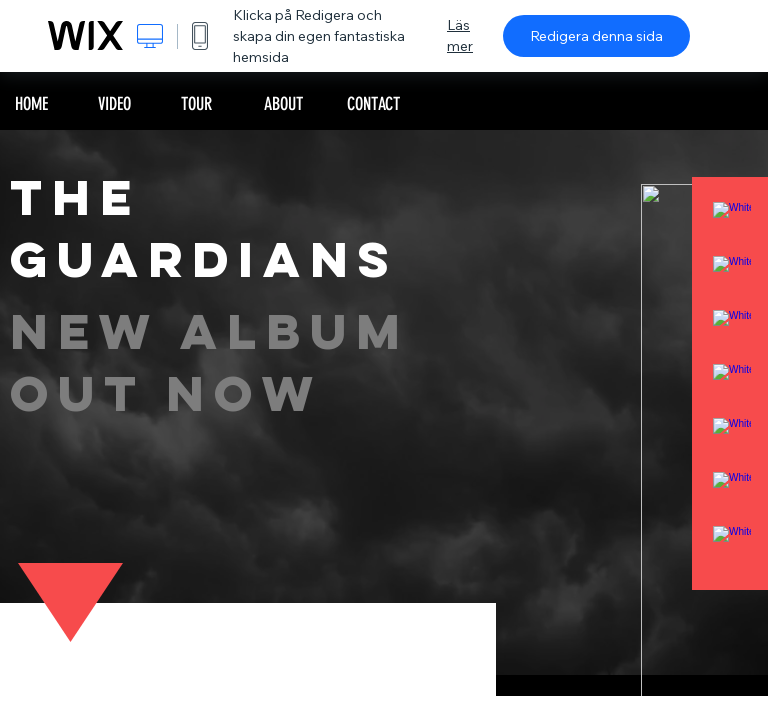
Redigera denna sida (596, 36)
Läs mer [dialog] (460, 35)
